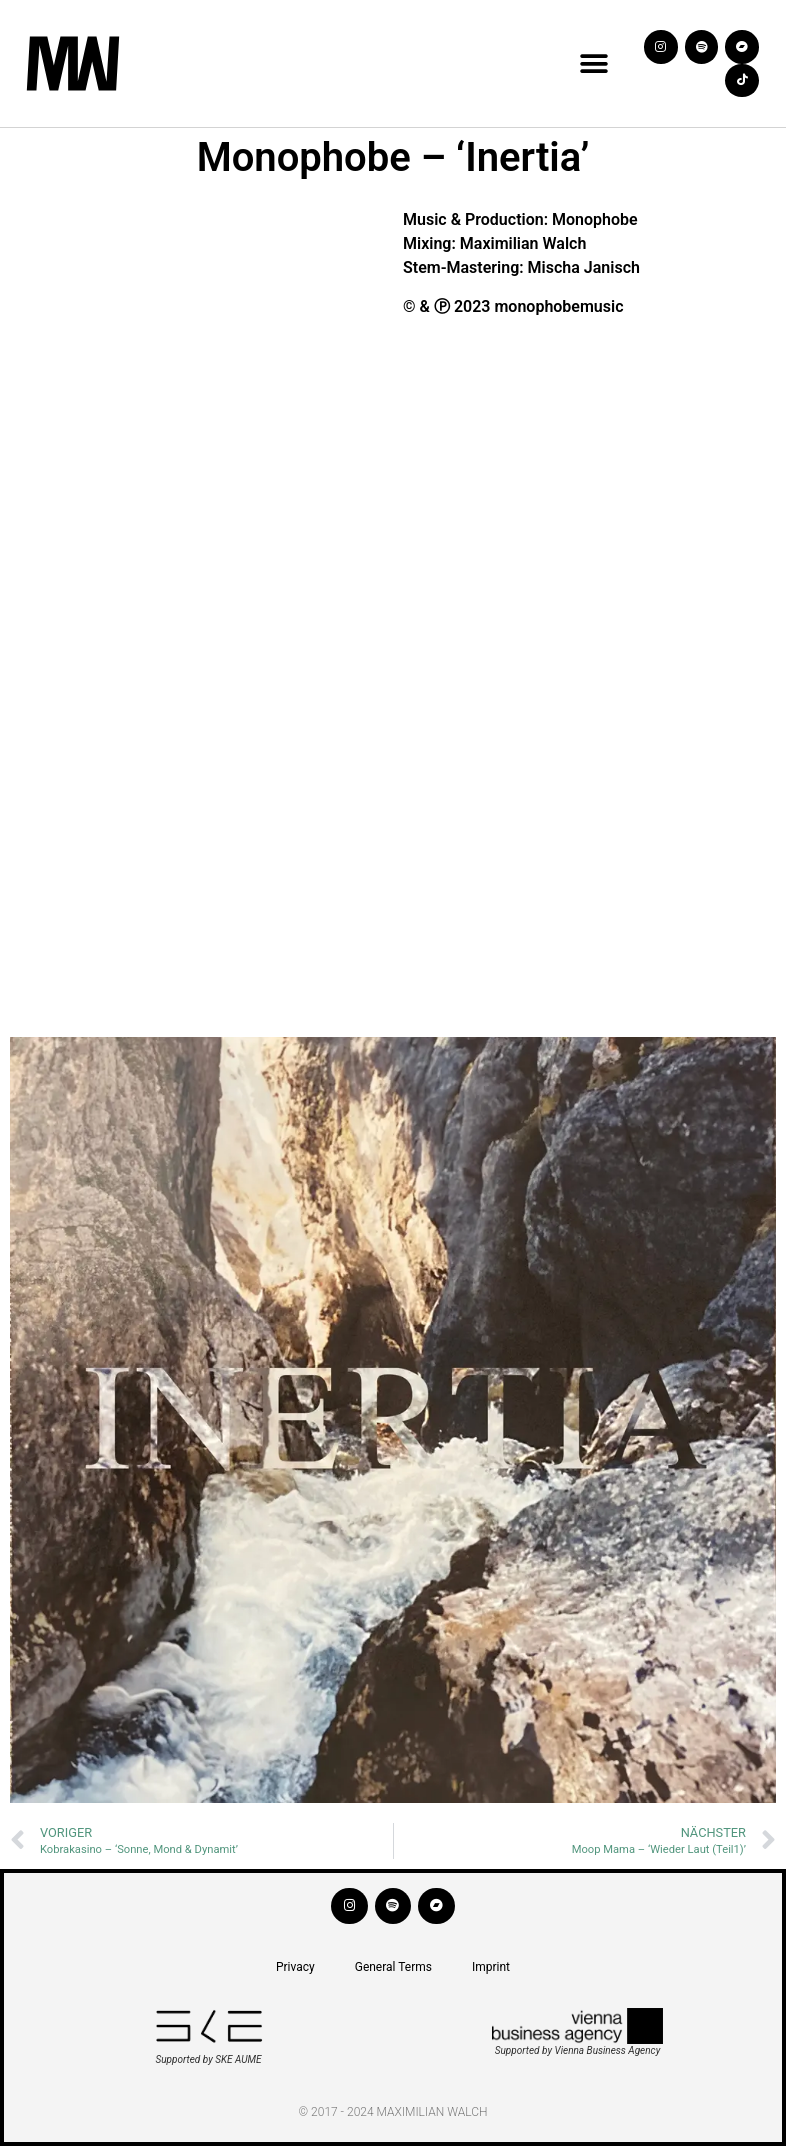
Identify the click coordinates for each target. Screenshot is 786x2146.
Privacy (295, 1967)
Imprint (491, 1967)
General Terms (393, 1967)
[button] (594, 63)
